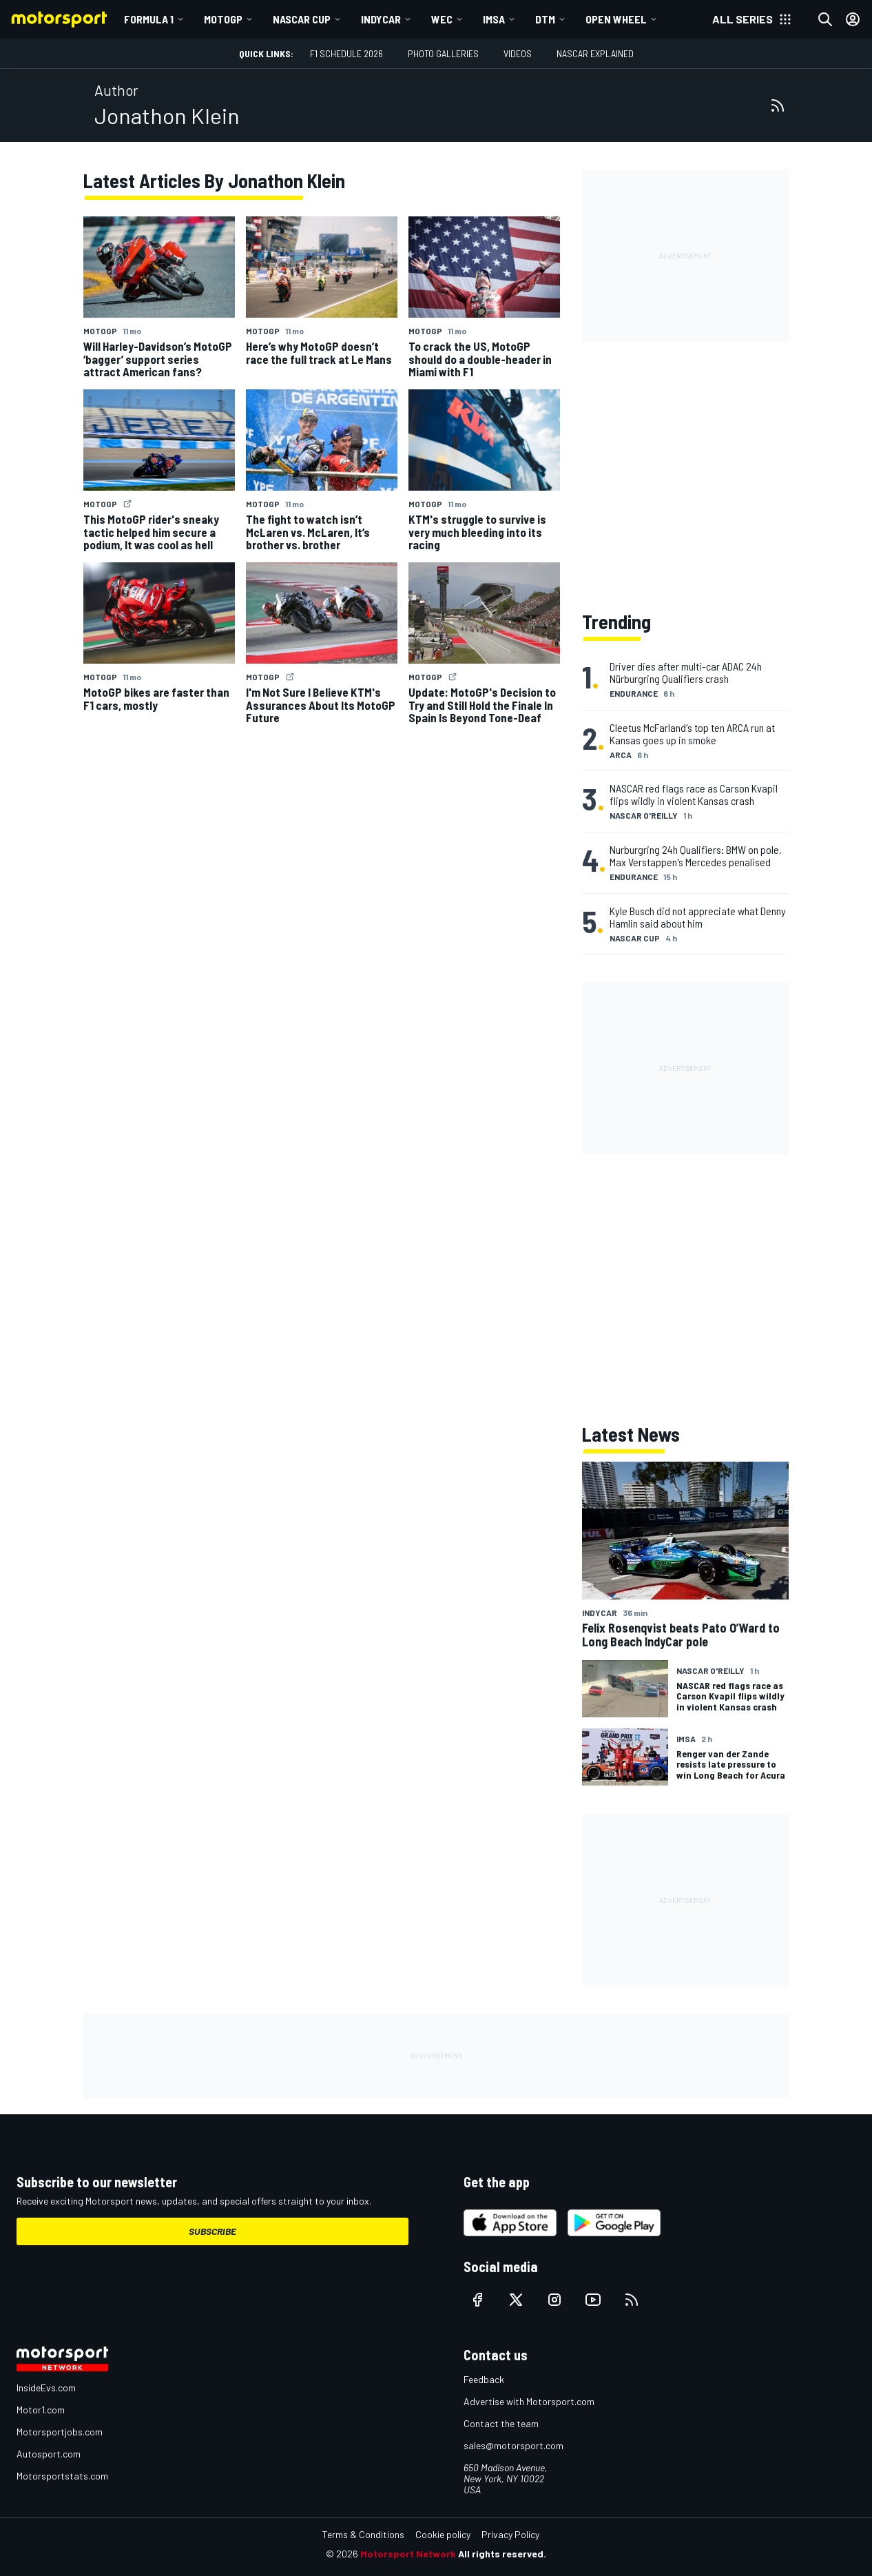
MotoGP (223, 18)
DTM (545, 18)
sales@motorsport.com (513, 2445)
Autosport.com (49, 2454)
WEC (442, 18)
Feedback (484, 2379)
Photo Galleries (443, 53)
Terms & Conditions (363, 2534)
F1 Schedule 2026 (346, 53)
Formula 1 (149, 18)
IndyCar (381, 18)
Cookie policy (442, 2534)
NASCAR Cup (302, 18)
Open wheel (616, 18)
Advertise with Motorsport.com (529, 2401)
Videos (518, 53)
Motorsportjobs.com (60, 2431)
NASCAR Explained (595, 53)
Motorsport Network (408, 2553)
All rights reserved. (502, 2553)
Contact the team (501, 2423)
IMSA (494, 18)
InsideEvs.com (46, 2387)
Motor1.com (41, 2409)
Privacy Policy (510, 2534)
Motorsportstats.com (62, 2476)
